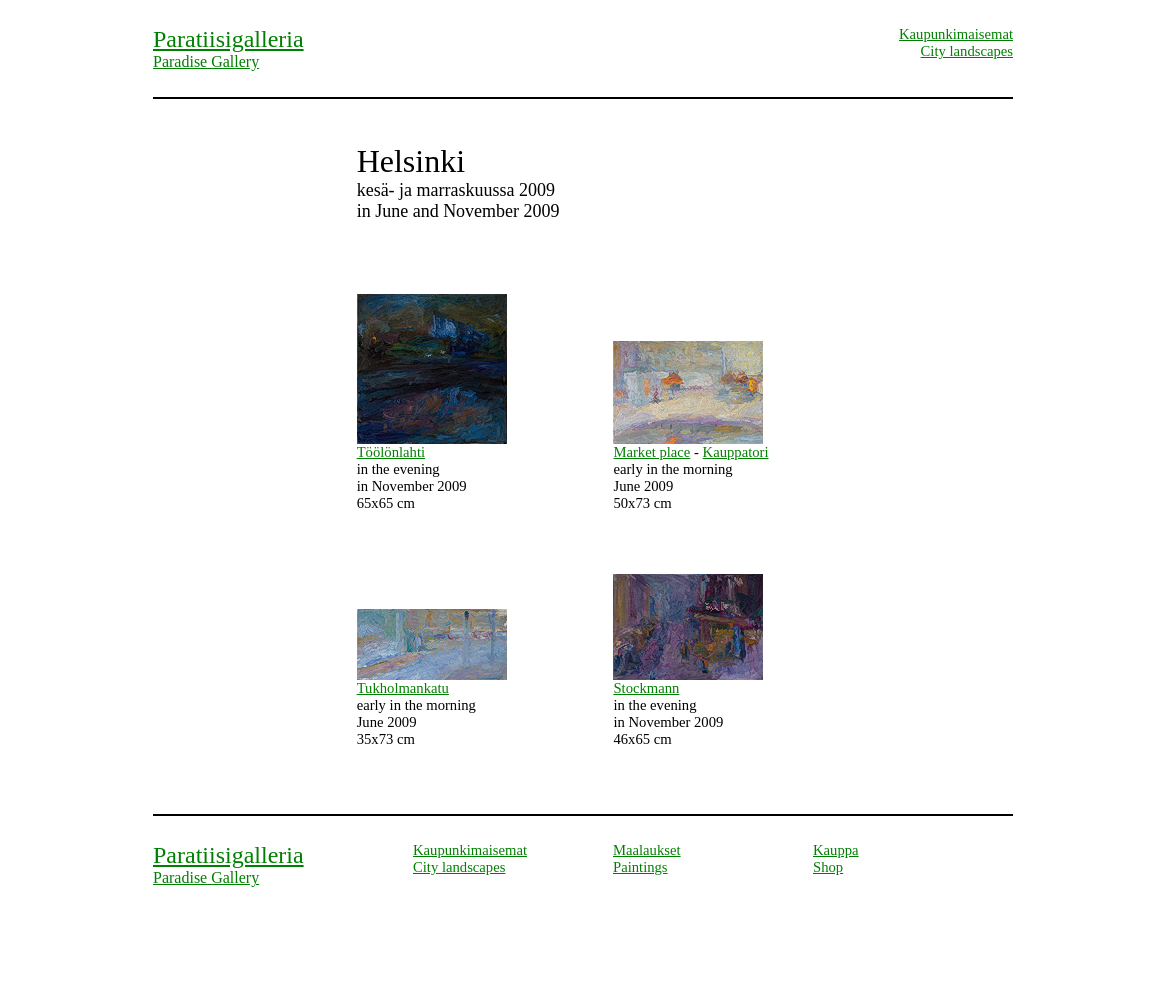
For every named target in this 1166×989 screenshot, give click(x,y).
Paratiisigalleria (228, 39)
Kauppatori (736, 452)
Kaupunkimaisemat (956, 34)
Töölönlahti (391, 452)
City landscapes (967, 51)
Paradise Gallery (206, 61)
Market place (651, 452)
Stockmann (646, 688)
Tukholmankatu (403, 688)
